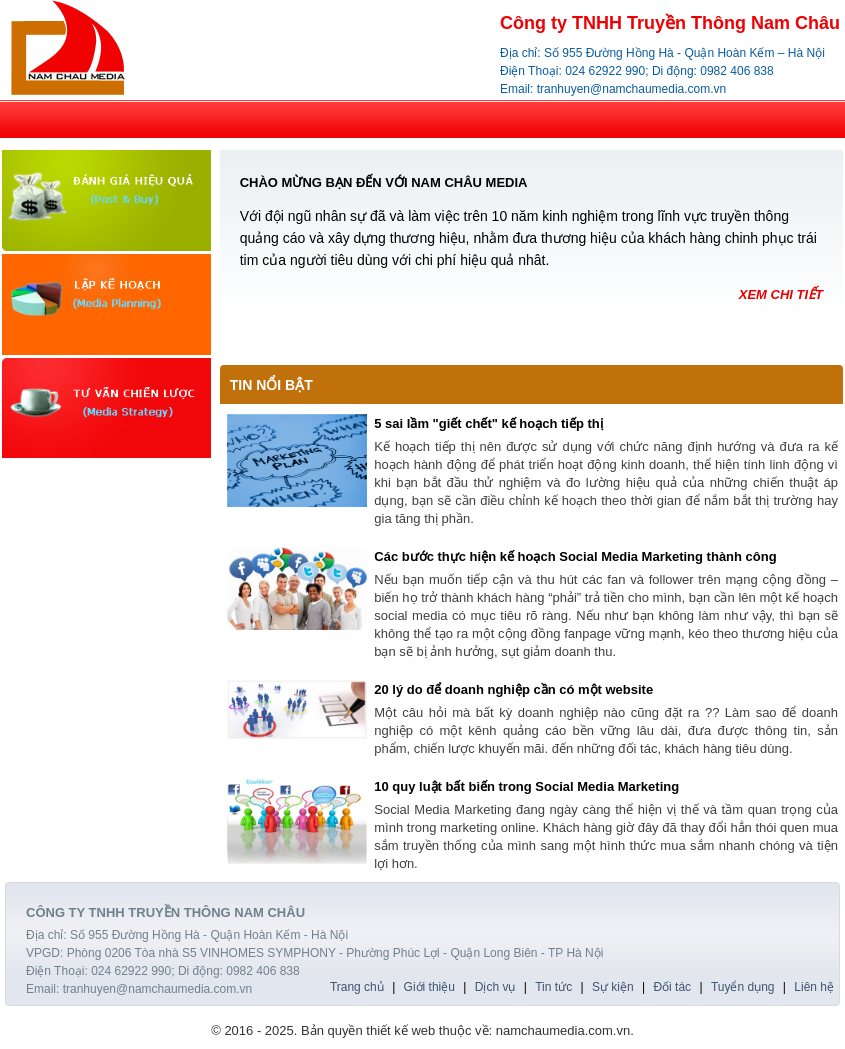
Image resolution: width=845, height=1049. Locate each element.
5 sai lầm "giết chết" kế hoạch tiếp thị (488, 423)
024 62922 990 (605, 71)
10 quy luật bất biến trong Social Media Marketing (526, 786)
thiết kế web (400, 1030)
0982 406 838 (736, 71)
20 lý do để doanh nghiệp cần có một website (513, 689)
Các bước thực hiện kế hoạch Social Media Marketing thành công (575, 556)
